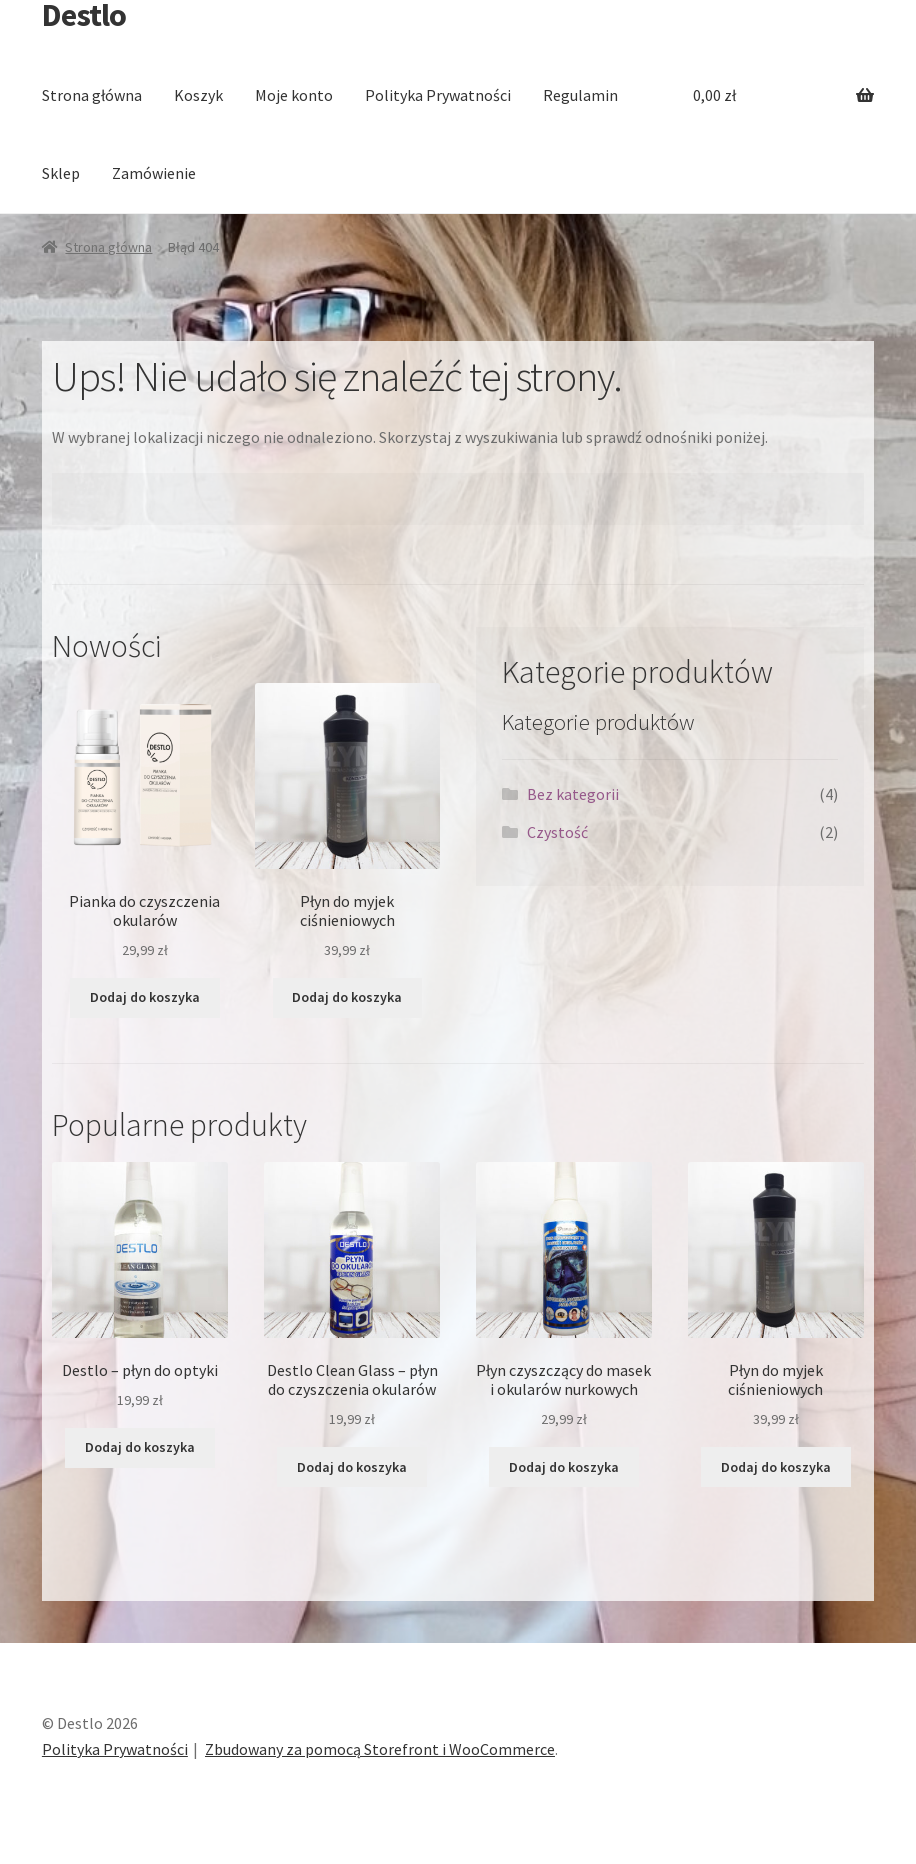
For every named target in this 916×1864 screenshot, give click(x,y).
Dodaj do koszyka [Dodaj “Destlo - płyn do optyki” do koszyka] (140, 1447)
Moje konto (294, 95)
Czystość (557, 832)
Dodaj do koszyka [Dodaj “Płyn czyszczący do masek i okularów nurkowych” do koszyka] (564, 1467)
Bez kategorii (573, 794)
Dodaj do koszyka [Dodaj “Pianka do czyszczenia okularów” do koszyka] (145, 997)
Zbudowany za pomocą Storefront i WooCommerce (380, 1749)
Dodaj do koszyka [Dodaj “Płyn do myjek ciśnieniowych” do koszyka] (347, 997)
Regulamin (580, 95)
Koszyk (198, 95)
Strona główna (92, 95)
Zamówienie (154, 173)
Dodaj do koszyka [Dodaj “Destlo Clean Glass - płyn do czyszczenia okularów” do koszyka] (352, 1467)
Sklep (61, 173)
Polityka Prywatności (438, 95)
